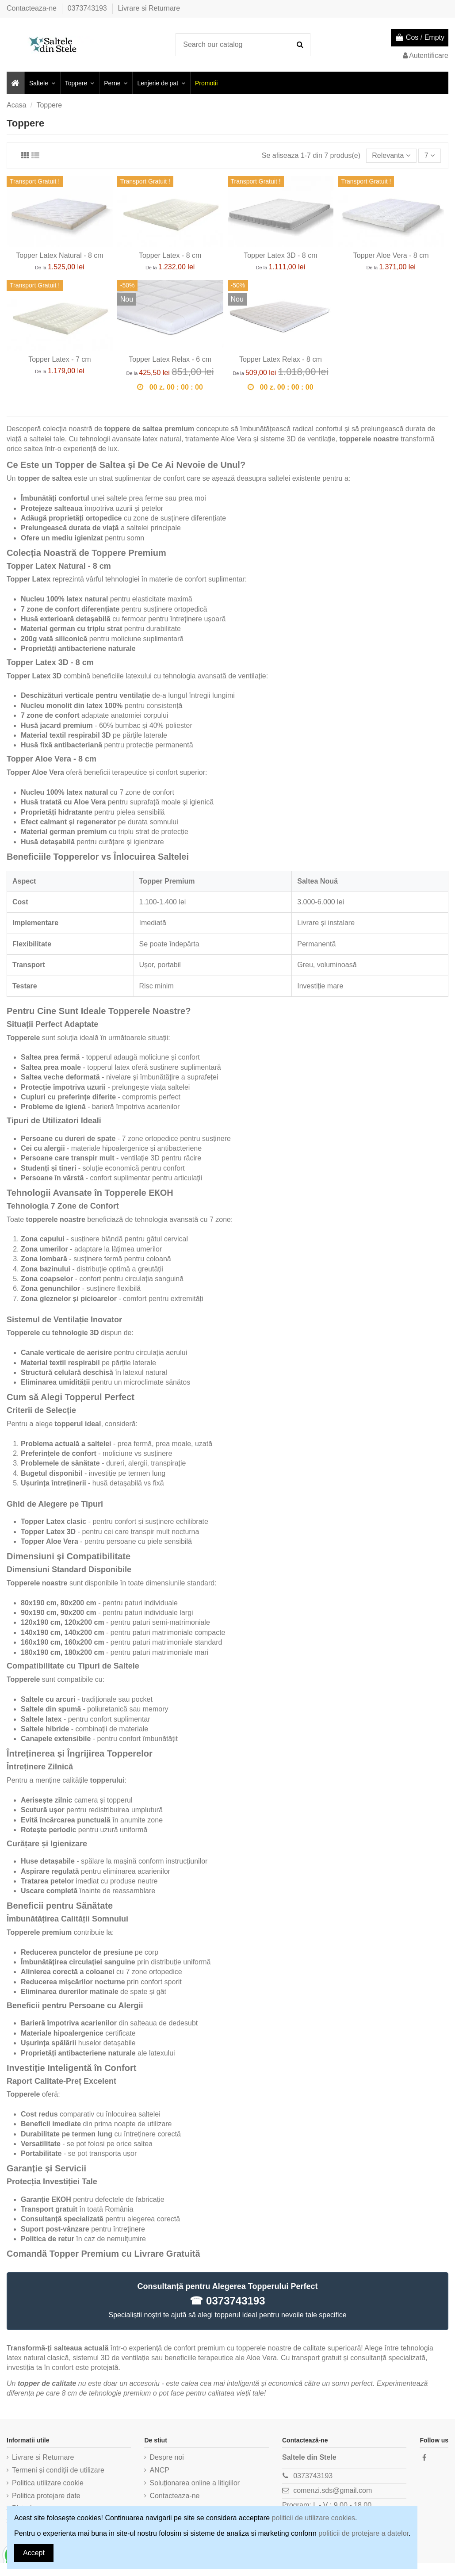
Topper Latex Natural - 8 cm (59, 255)
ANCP (159, 2470)
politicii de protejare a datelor (363, 2533)
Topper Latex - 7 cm (59, 359)
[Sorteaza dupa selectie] (391, 156)
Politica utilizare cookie (48, 2483)
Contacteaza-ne (32, 8)
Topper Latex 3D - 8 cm (280, 255)
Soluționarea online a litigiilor (194, 2483)
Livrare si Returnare (149, 8)
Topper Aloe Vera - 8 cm (391, 255)
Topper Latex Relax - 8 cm (280, 359)
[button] (42, 83)
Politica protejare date (46, 2495)
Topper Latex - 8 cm (170, 255)
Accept (34, 2553)
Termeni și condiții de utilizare (58, 2470)
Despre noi (166, 2457)
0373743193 (88, 8)
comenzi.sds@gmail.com (332, 2490)
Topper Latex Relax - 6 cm (170, 359)
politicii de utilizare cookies (314, 2518)
